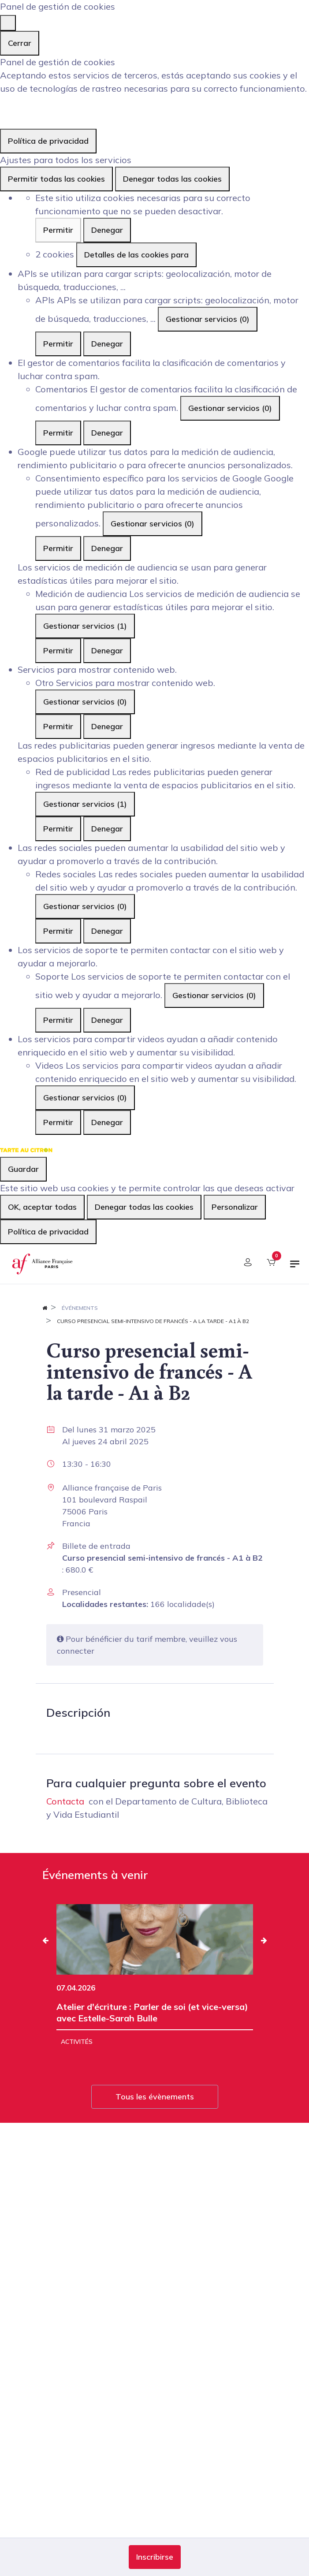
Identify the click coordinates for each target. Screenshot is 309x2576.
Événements (80, 1308)
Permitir (58, 230)
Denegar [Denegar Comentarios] (107, 433)
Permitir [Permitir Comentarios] (58, 433)
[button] (155, 2557)
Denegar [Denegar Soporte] (107, 1020)
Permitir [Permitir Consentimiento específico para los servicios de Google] (58, 548)
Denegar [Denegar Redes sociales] (107, 931)
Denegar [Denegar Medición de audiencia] (107, 650)
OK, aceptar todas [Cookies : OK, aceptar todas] (42, 1207)
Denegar (107, 230)
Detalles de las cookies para (136, 255)
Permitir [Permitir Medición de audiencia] (58, 650)
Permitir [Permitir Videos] (58, 1122)
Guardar (23, 1169)
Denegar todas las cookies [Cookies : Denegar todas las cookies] (172, 179)
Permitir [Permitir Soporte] (58, 1020)
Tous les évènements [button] (154, 2096)
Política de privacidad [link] (48, 141)
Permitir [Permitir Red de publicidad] (58, 829)
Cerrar (19, 43)
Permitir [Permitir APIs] (58, 344)
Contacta (65, 1801)
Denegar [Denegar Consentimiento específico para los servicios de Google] (107, 548)
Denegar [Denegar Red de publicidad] (107, 829)
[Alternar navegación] (295, 1267)
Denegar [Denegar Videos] (107, 1122)
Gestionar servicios (207, 319)
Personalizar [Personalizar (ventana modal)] (235, 1207)
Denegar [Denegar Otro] (107, 726)
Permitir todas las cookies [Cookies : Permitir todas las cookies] (56, 179)
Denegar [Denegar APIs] (107, 344)
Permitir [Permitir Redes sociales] (58, 931)
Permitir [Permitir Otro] (58, 726)
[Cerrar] (8, 23)
